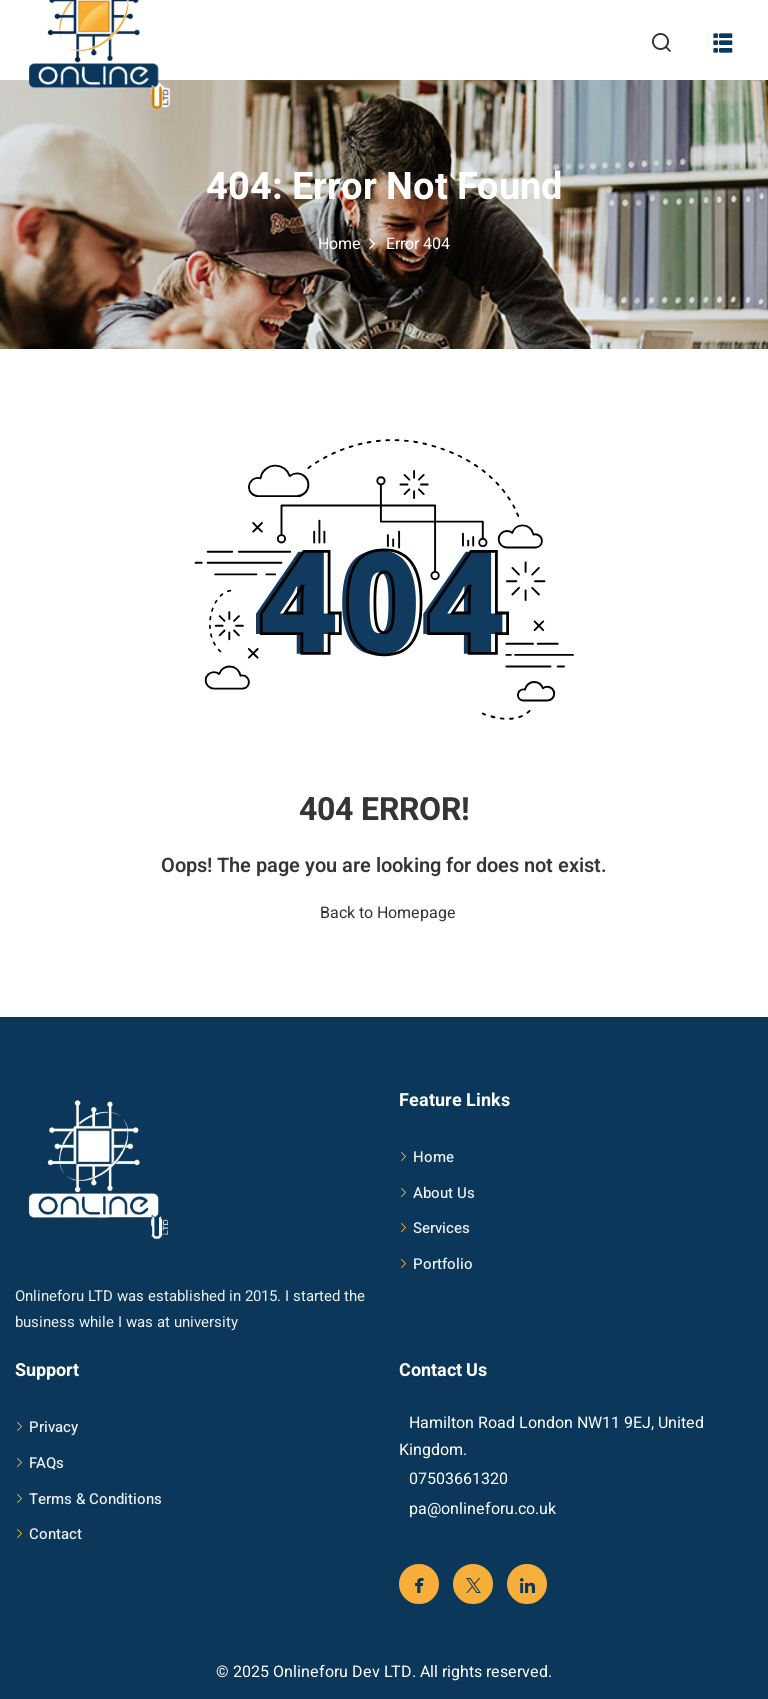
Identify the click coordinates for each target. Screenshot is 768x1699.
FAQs (46, 1463)
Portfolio (443, 1264)
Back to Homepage (384, 913)
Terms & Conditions (95, 1499)
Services (441, 1228)
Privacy (53, 1427)
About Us (444, 1193)
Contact (55, 1534)
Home (339, 244)
